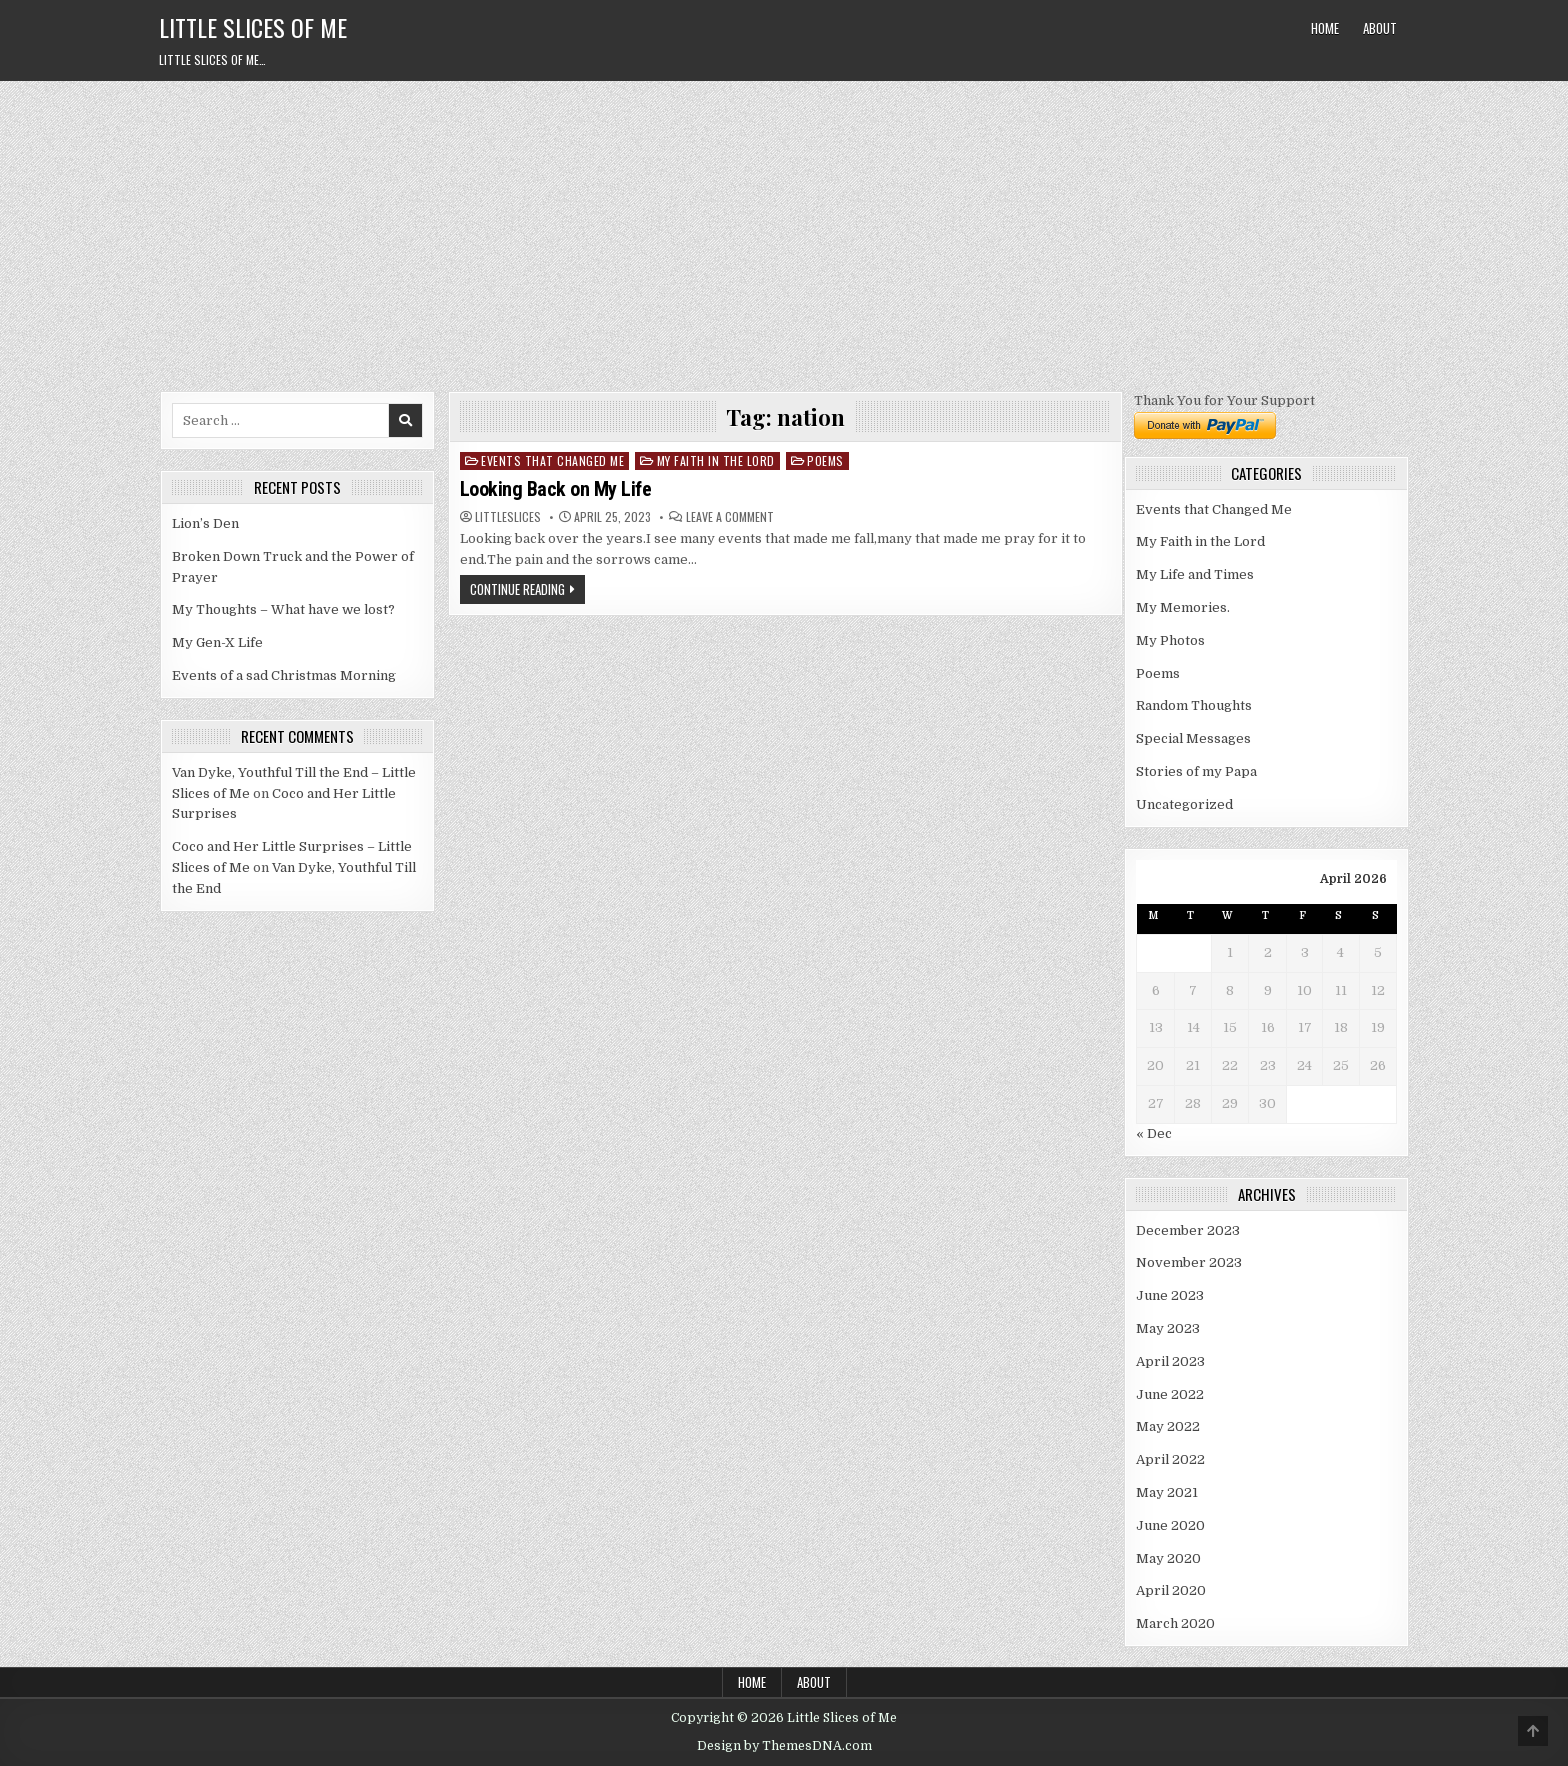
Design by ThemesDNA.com (784, 1746)
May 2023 (1168, 1328)
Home (1325, 28)
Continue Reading (517, 589)
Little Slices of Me (253, 27)
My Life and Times (1195, 574)
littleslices (508, 517)
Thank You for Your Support (1224, 400)
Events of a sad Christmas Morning (284, 675)
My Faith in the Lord (716, 460)
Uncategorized (1184, 804)
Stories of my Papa (1196, 771)
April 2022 (1170, 1459)
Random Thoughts (1194, 705)
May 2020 (1168, 1558)
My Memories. (1183, 607)
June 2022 (1170, 1394)
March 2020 (1175, 1623)
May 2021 (1167, 1492)
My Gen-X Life (217, 642)
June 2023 (1170, 1295)
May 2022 (1168, 1426)
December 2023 (1188, 1230)
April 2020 (1171, 1590)
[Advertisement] (784, 231)
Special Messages (1193, 738)
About (1380, 28)
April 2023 (1170, 1361)
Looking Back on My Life (556, 489)
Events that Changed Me (552, 460)
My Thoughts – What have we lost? (283, 609)
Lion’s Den (205, 523)
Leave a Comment (730, 517)
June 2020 (1170, 1525)
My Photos (1170, 640)
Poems (825, 460)
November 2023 (1189, 1262)
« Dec (1154, 1133)
